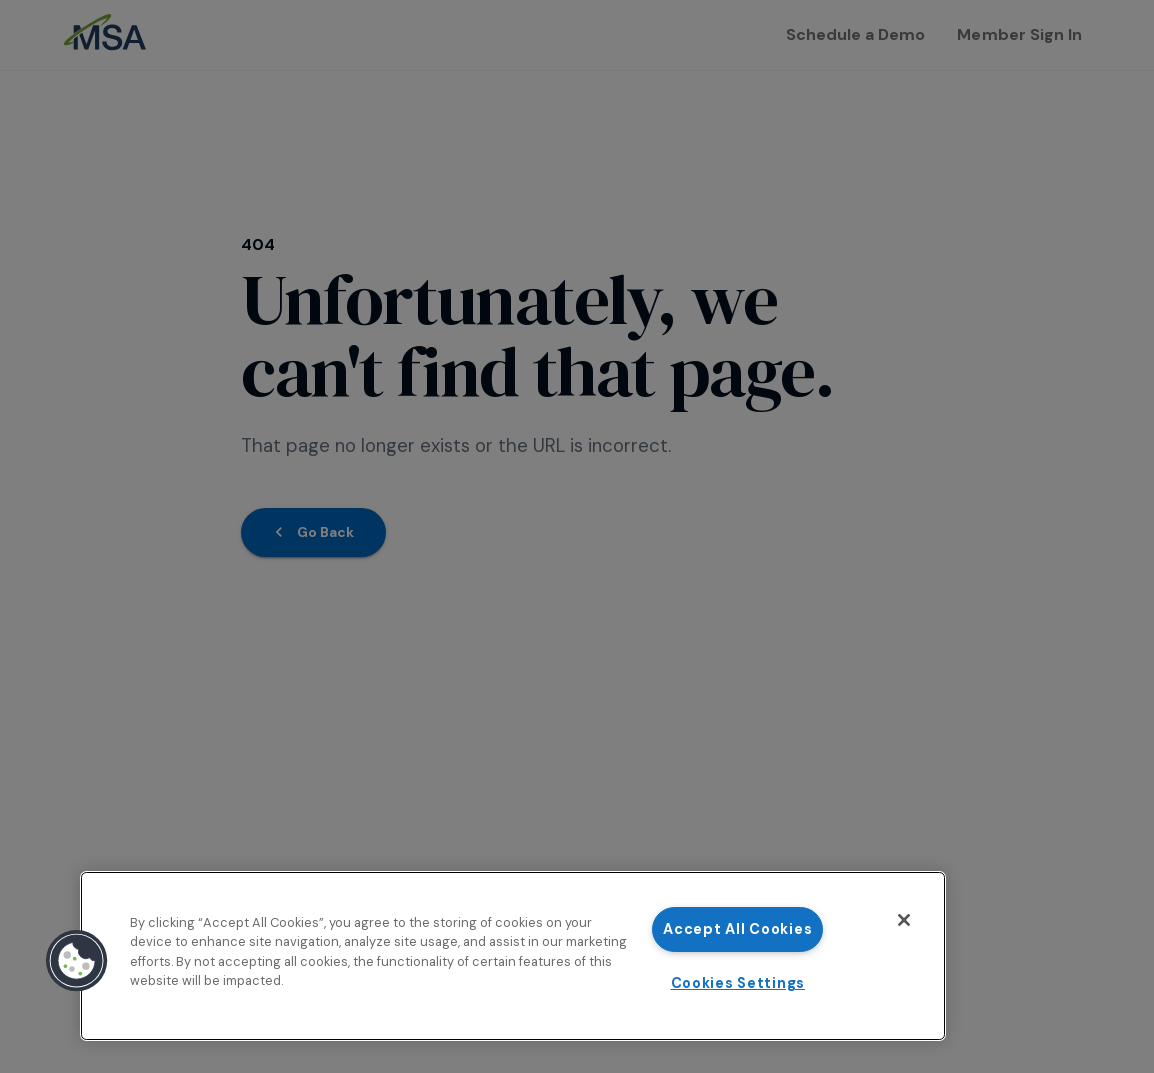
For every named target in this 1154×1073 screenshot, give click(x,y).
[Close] (904, 920)
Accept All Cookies (737, 929)
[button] (77, 961)
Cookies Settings (738, 983)
